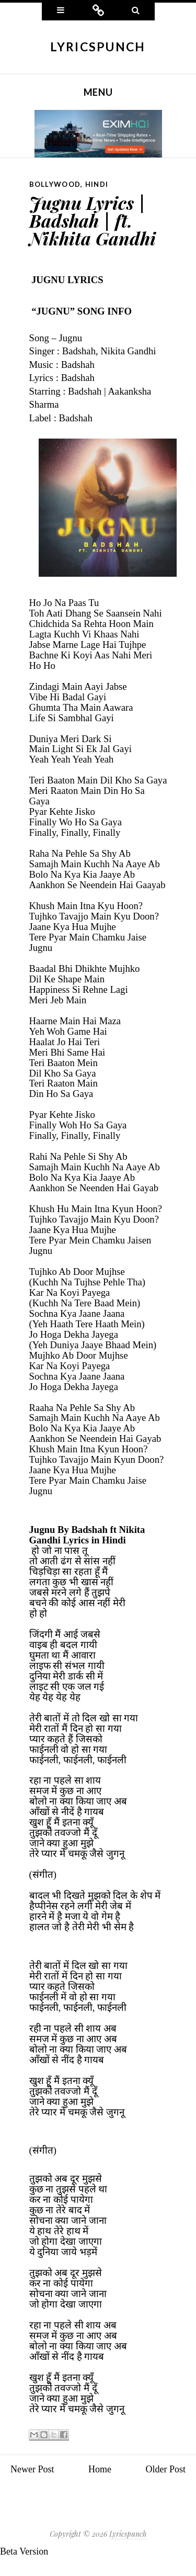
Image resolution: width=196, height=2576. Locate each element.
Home (99, 2469)
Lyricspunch (97, 46)
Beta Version (24, 2551)
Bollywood (55, 184)
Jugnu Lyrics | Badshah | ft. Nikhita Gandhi (92, 220)
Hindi (97, 184)
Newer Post (32, 2469)
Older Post (166, 2469)
